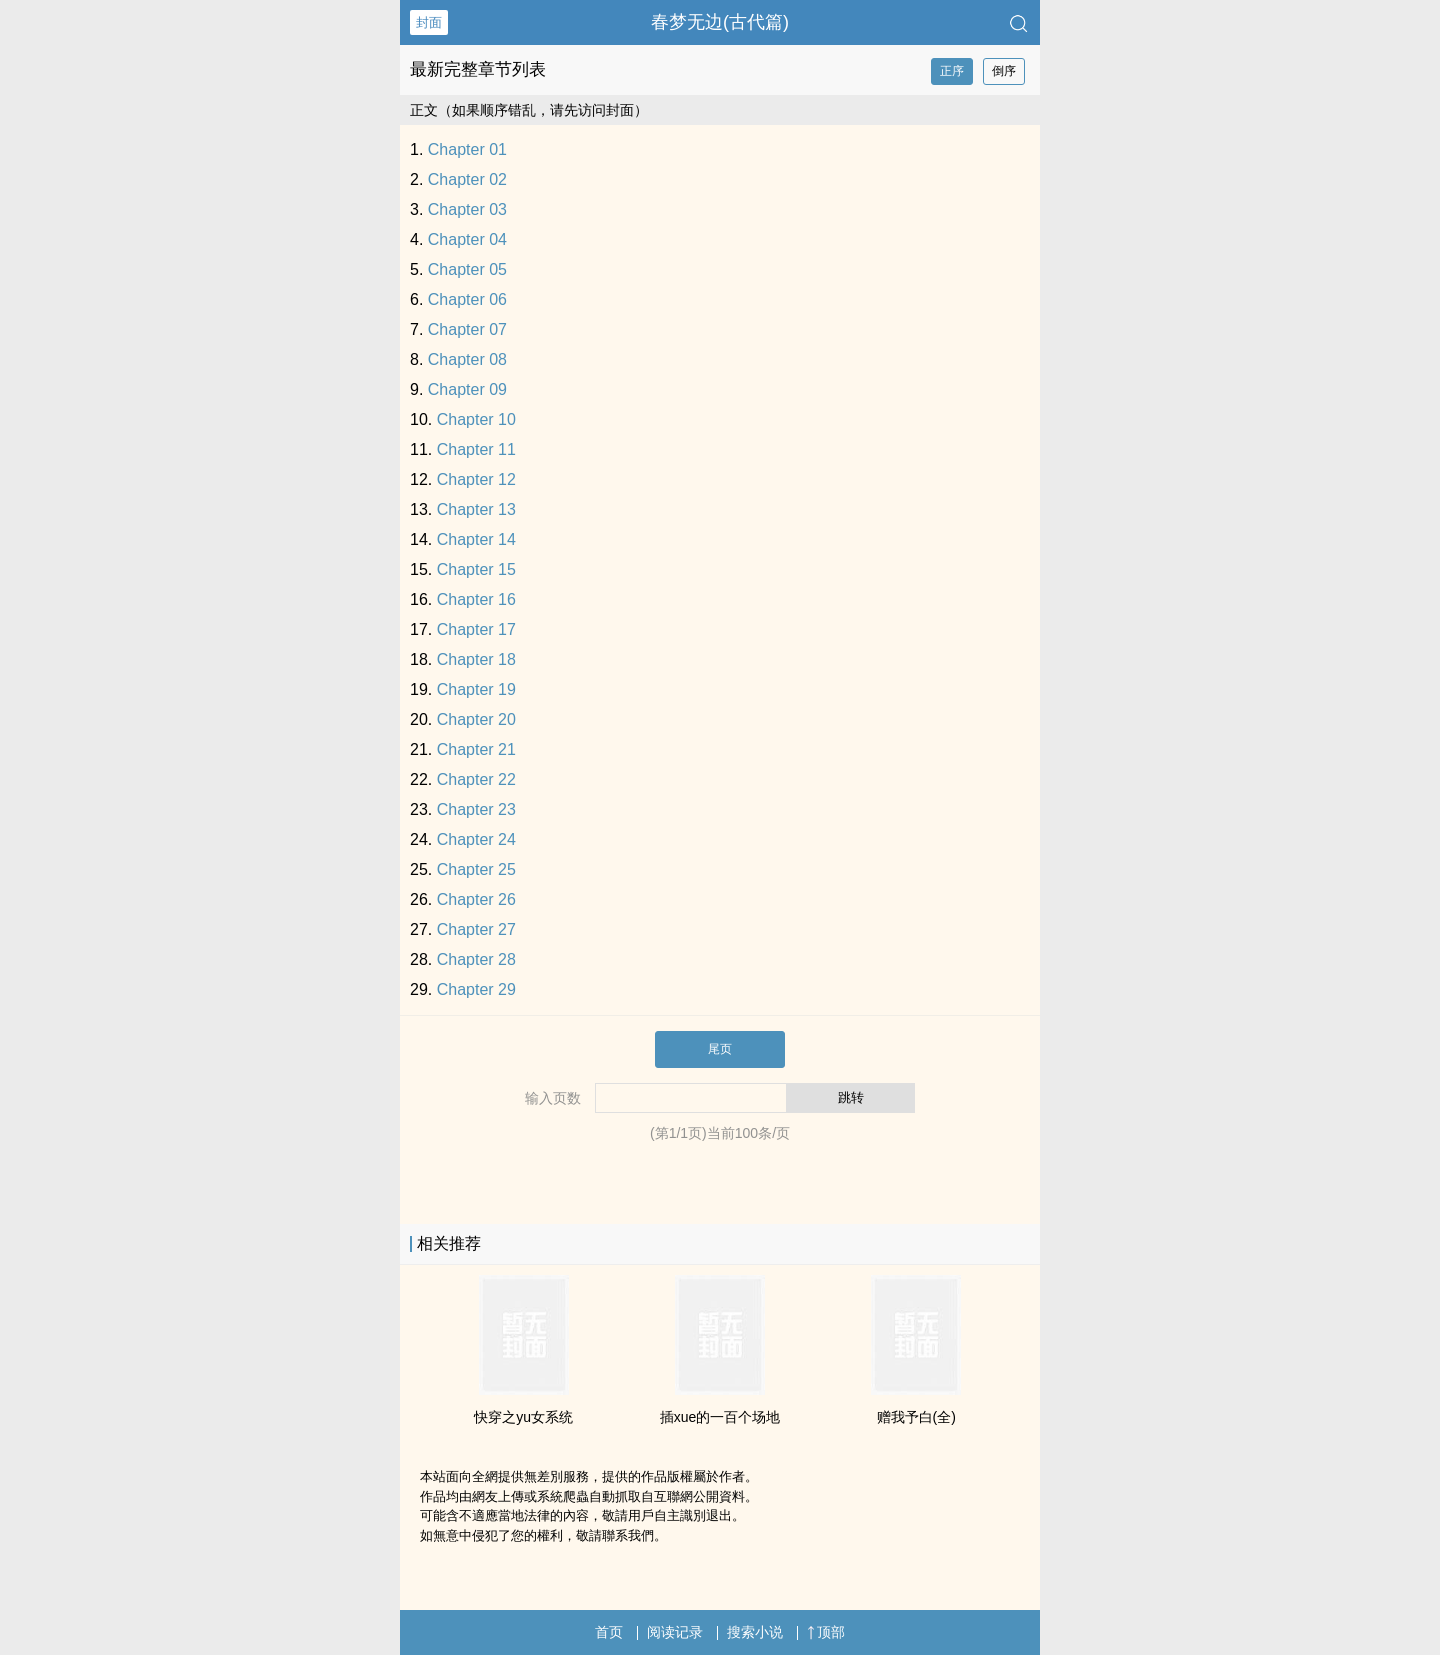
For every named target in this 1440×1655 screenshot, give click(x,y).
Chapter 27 (476, 929)
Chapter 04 (467, 239)
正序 (952, 71)
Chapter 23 (476, 809)
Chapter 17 (476, 629)
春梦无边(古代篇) (720, 22)
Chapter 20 (476, 719)
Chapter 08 (467, 359)
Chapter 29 (476, 989)
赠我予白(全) (916, 1417)
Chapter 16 (476, 599)
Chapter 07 (467, 329)
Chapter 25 (476, 869)
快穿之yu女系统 (523, 1417)
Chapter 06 (467, 299)
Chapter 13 (476, 509)
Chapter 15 (476, 569)
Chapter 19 (476, 689)
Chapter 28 (476, 959)
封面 (429, 22)
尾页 (720, 1049)
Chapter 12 (476, 479)
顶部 (826, 1632)
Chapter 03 (467, 209)
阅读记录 (675, 1632)
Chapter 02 (467, 179)
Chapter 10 (476, 419)
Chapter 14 (476, 539)
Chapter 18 (476, 659)
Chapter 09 (467, 389)
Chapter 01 (467, 149)
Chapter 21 (476, 749)
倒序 (1004, 71)
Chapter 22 (476, 779)
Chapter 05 (467, 269)
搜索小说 (755, 1632)
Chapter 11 (476, 449)
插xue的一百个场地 (720, 1417)
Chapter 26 (476, 899)
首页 (609, 1632)
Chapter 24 (476, 839)
